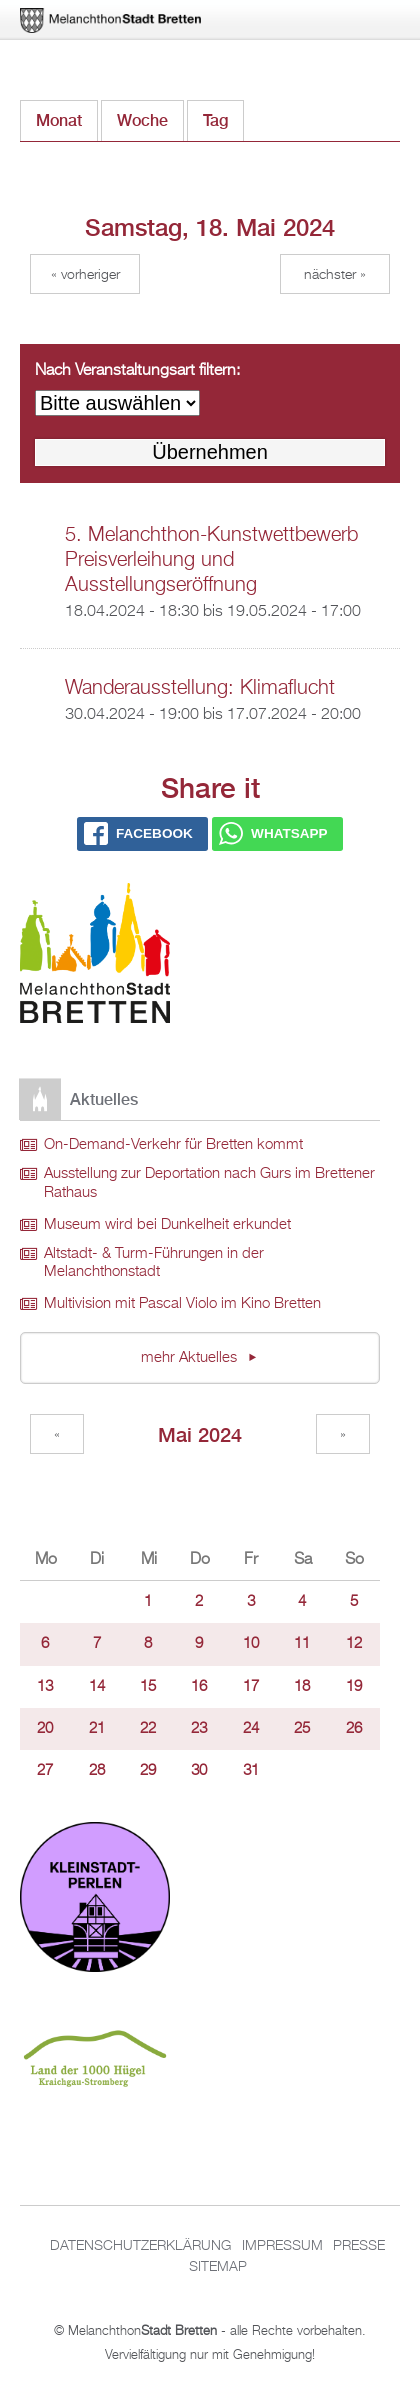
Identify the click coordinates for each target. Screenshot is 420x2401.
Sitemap (218, 2267)
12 (354, 1644)
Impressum (282, 2246)
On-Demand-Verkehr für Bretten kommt (173, 1145)
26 (354, 1729)
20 (45, 1729)
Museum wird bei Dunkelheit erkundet (167, 1225)
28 (97, 1771)
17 (251, 1687)
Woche (142, 120)
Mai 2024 (200, 1434)
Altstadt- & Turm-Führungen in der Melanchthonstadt (154, 1263)
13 (45, 1687)
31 (251, 1771)
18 (302, 1687)
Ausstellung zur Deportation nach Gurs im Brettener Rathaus (209, 1183)
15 (148, 1687)
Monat (59, 120)
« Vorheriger (85, 275)
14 (97, 1687)
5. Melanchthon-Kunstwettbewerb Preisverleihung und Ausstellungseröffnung (211, 560)
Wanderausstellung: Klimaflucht (200, 688)
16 (199, 1687)
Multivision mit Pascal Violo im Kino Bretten (182, 1304)
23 (199, 1729)
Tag (223, 115)
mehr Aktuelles (191, 1358)
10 (251, 1644)
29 (148, 1771)
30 (199, 1771)
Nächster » (335, 275)
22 (148, 1729)
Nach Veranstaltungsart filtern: (137, 371)
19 (354, 1687)
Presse (359, 2246)
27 (45, 1771)
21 (97, 1729)
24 (251, 1729)
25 (302, 1729)
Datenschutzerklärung (140, 2246)
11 (302, 1644)
